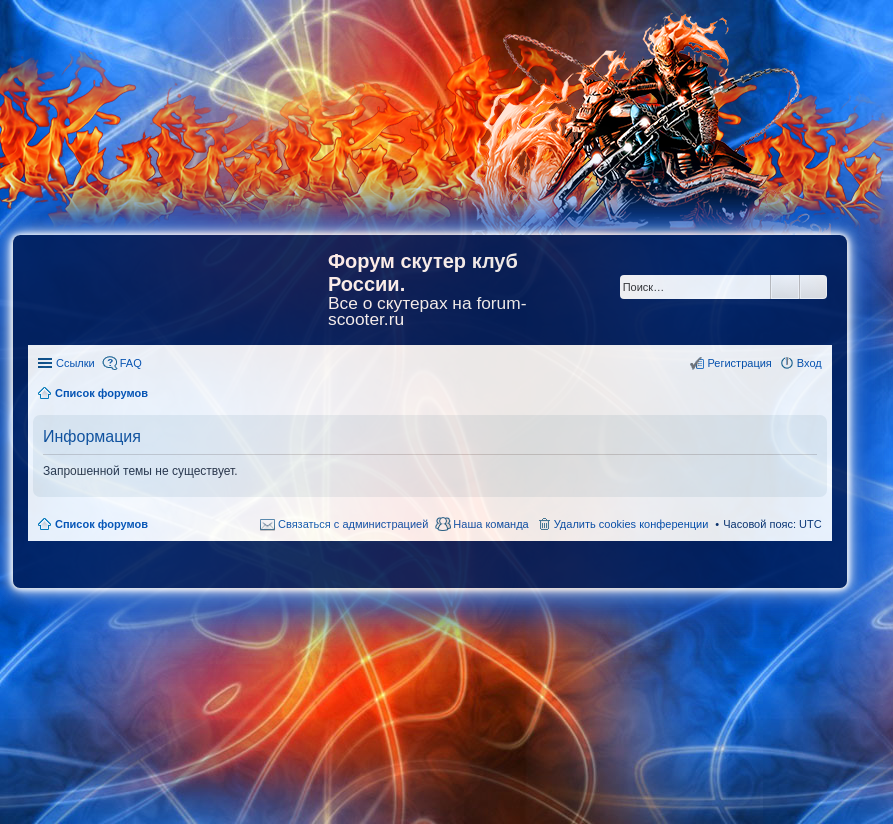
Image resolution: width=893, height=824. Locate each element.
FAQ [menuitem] (131, 363)
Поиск (785, 287)
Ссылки (75, 363)
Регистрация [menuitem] (739, 363)
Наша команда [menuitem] (490, 524)
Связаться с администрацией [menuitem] (353, 524)
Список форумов (101, 524)
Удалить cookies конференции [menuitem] (631, 524)
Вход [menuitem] (809, 363)
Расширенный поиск (813, 287)
